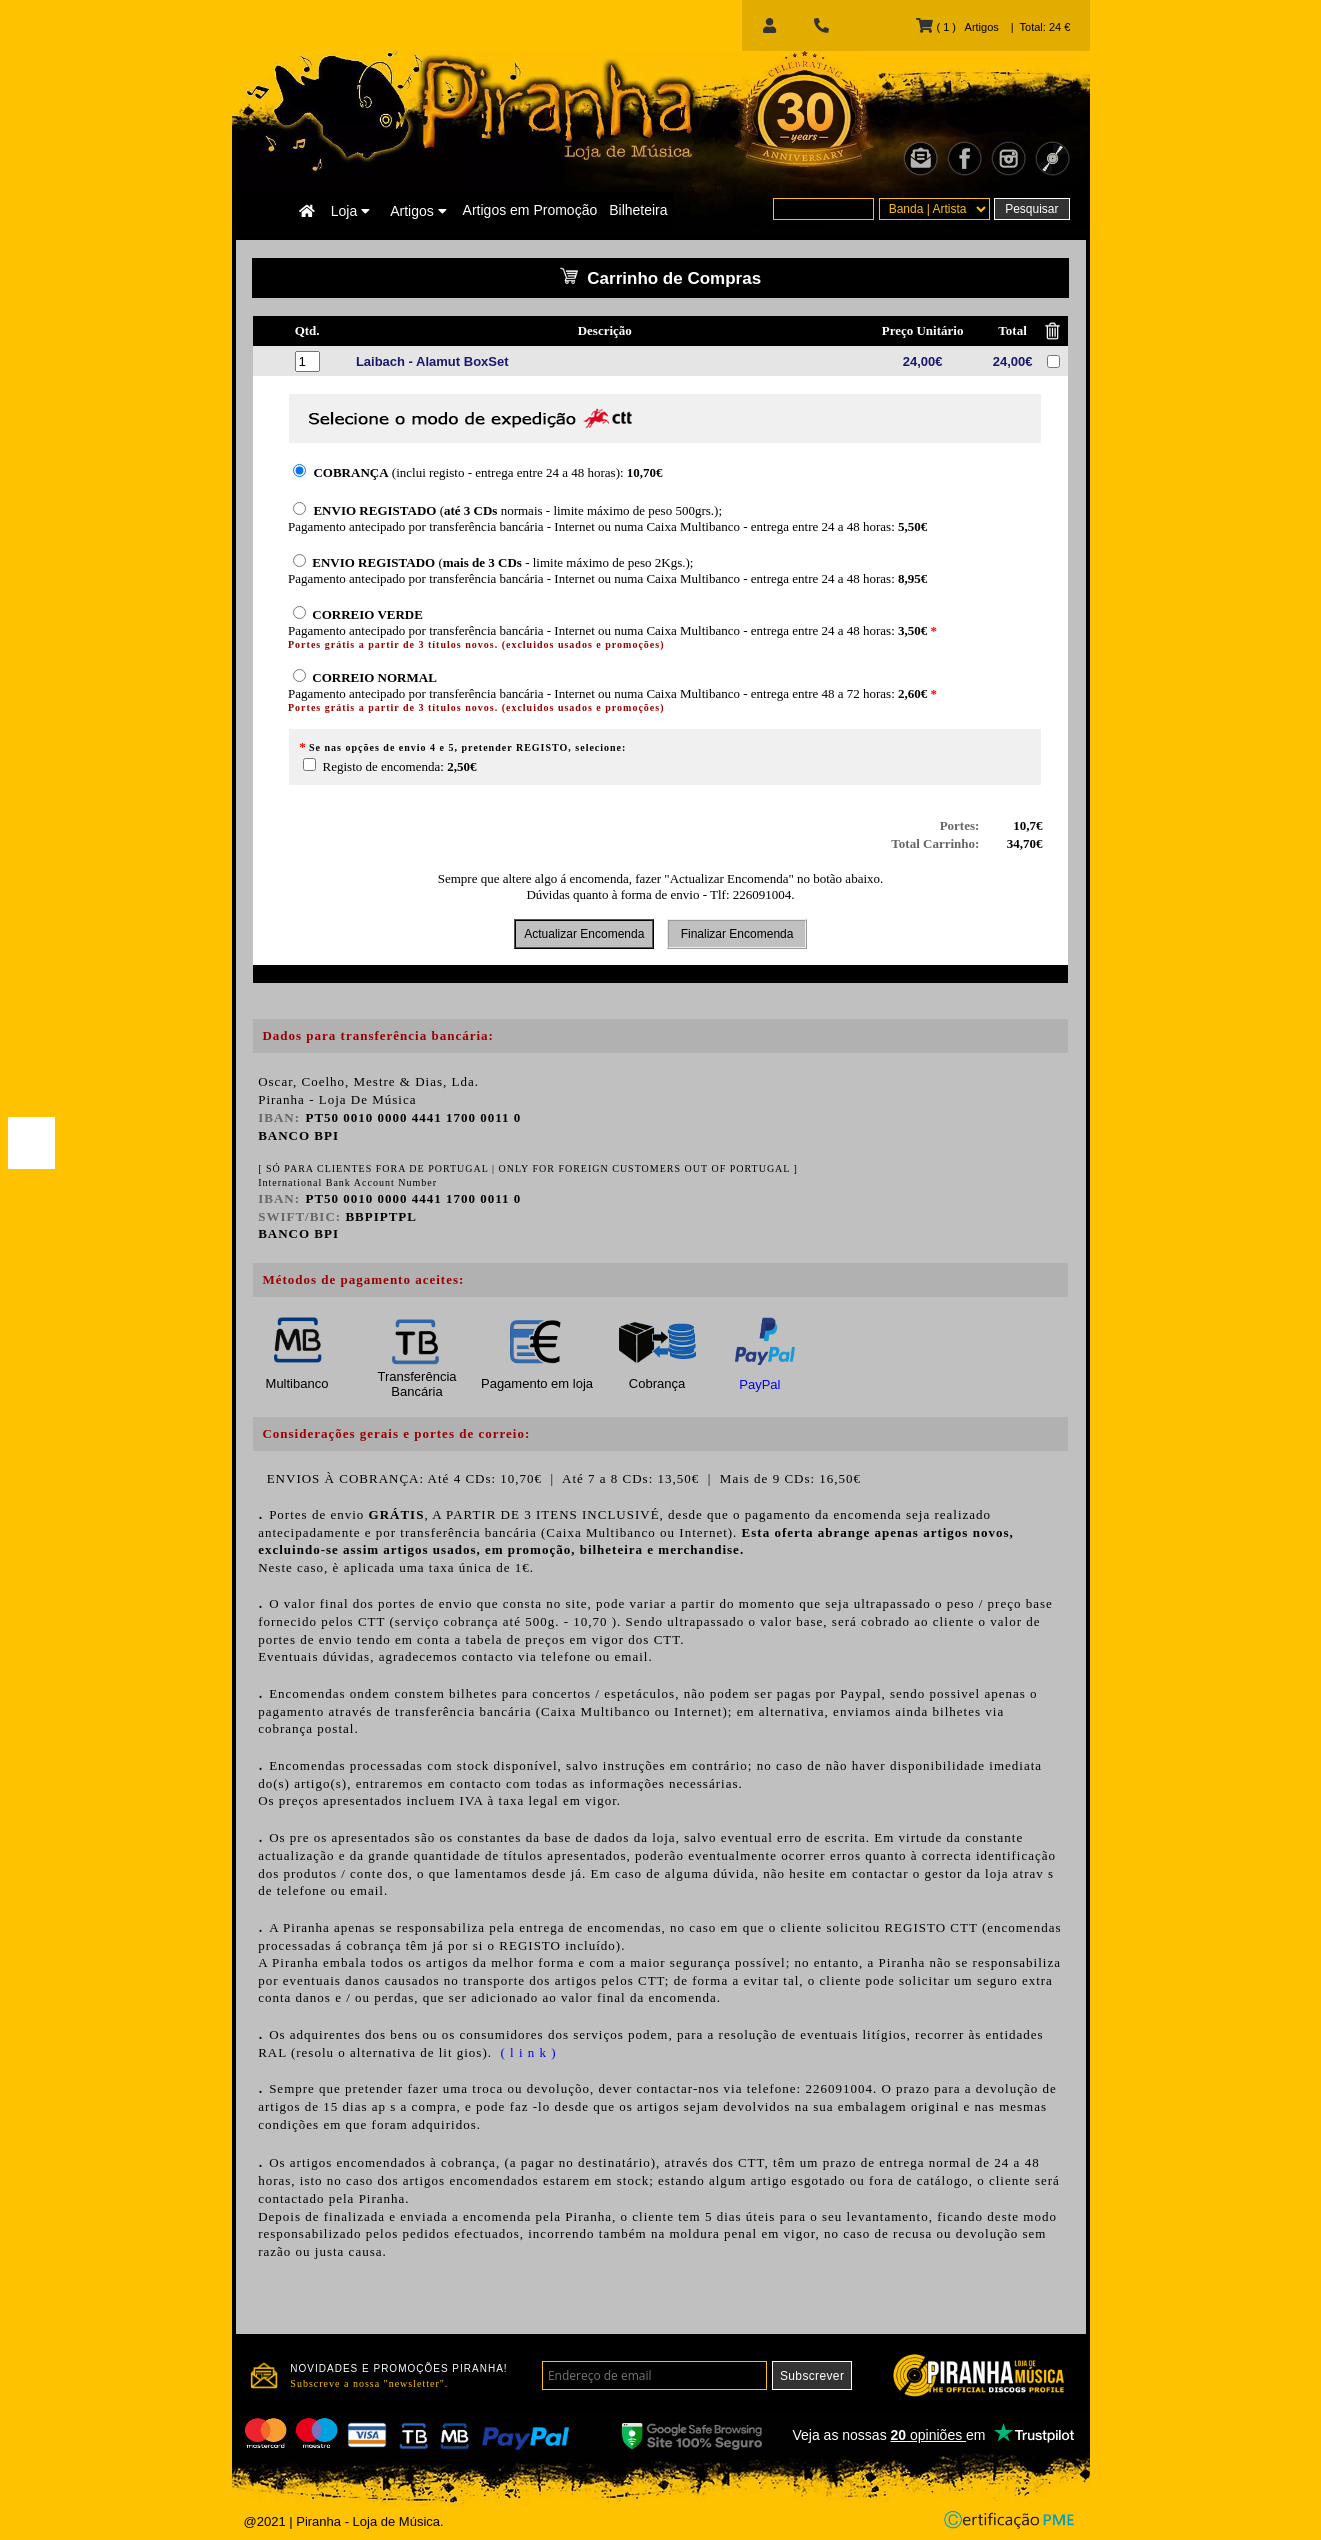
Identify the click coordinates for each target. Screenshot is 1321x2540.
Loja (350, 211)
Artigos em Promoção (530, 210)
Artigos (418, 211)
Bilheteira (638, 210)
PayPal (759, 1384)
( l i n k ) (526, 2052)
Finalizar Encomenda (736, 934)
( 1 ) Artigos (957, 27)
